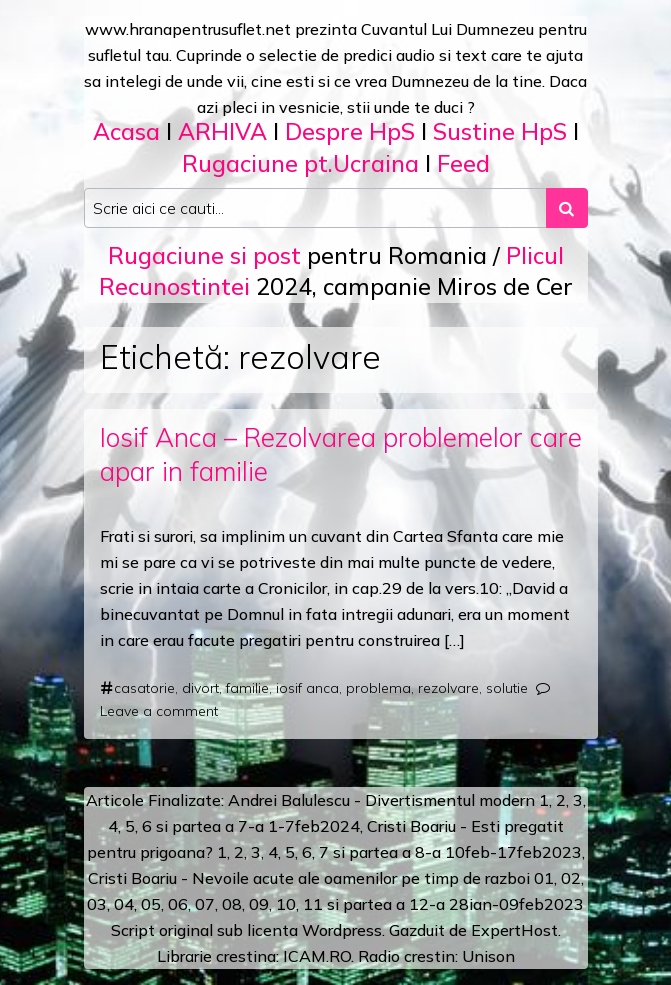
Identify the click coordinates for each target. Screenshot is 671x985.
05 (151, 904)
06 (178, 904)
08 (232, 904)
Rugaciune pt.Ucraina (300, 163)
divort (200, 688)
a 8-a (421, 852)
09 (259, 904)
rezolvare (448, 688)
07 (205, 904)
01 (544, 878)
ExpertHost (514, 930)
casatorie (144, 688)
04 (124, 904)
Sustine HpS (500, 131)
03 (97, 904)
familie (247, 688)
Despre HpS (350, 131)
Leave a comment (159, 711)
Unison (488, 956)
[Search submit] (567, 208)
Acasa (126, 131)
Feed (463, 163)
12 (419, 904)
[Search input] (315, 208)
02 (571, 878)
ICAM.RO (317, 956)
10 (286, 904)
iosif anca (307, 688)
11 (313, 904)
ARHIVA (222, 131)
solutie (507, 688)
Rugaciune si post (204, 255)
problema (378, 688)
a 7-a (244, 826)
